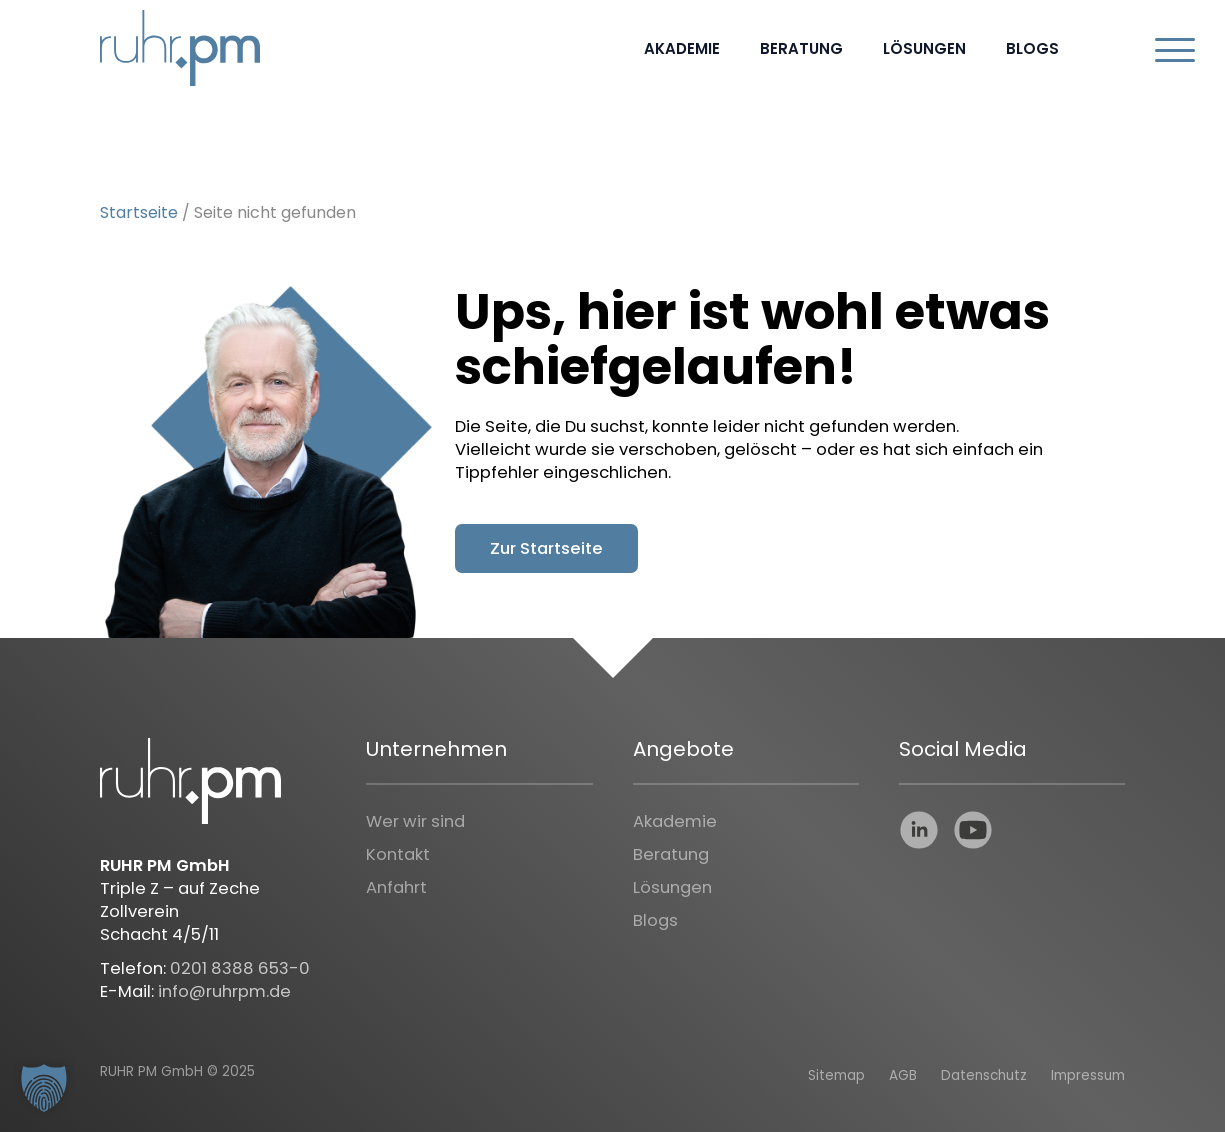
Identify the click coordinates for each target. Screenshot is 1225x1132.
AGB (903, 1075)
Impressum (1088, 1075)
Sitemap (836, 1075)
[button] (44, 1088)
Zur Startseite (546, 548)
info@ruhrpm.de (224, 991)
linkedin (919, 830)
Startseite (139, 212)
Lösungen (924, 48)
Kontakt (398, 854)
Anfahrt (396, 887)
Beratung (801, 48)
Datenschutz (984, 1075)
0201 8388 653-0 (240, 968)
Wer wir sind (415, 821)
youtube (973, 830)
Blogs (1032, 48)
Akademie (682, 48)
